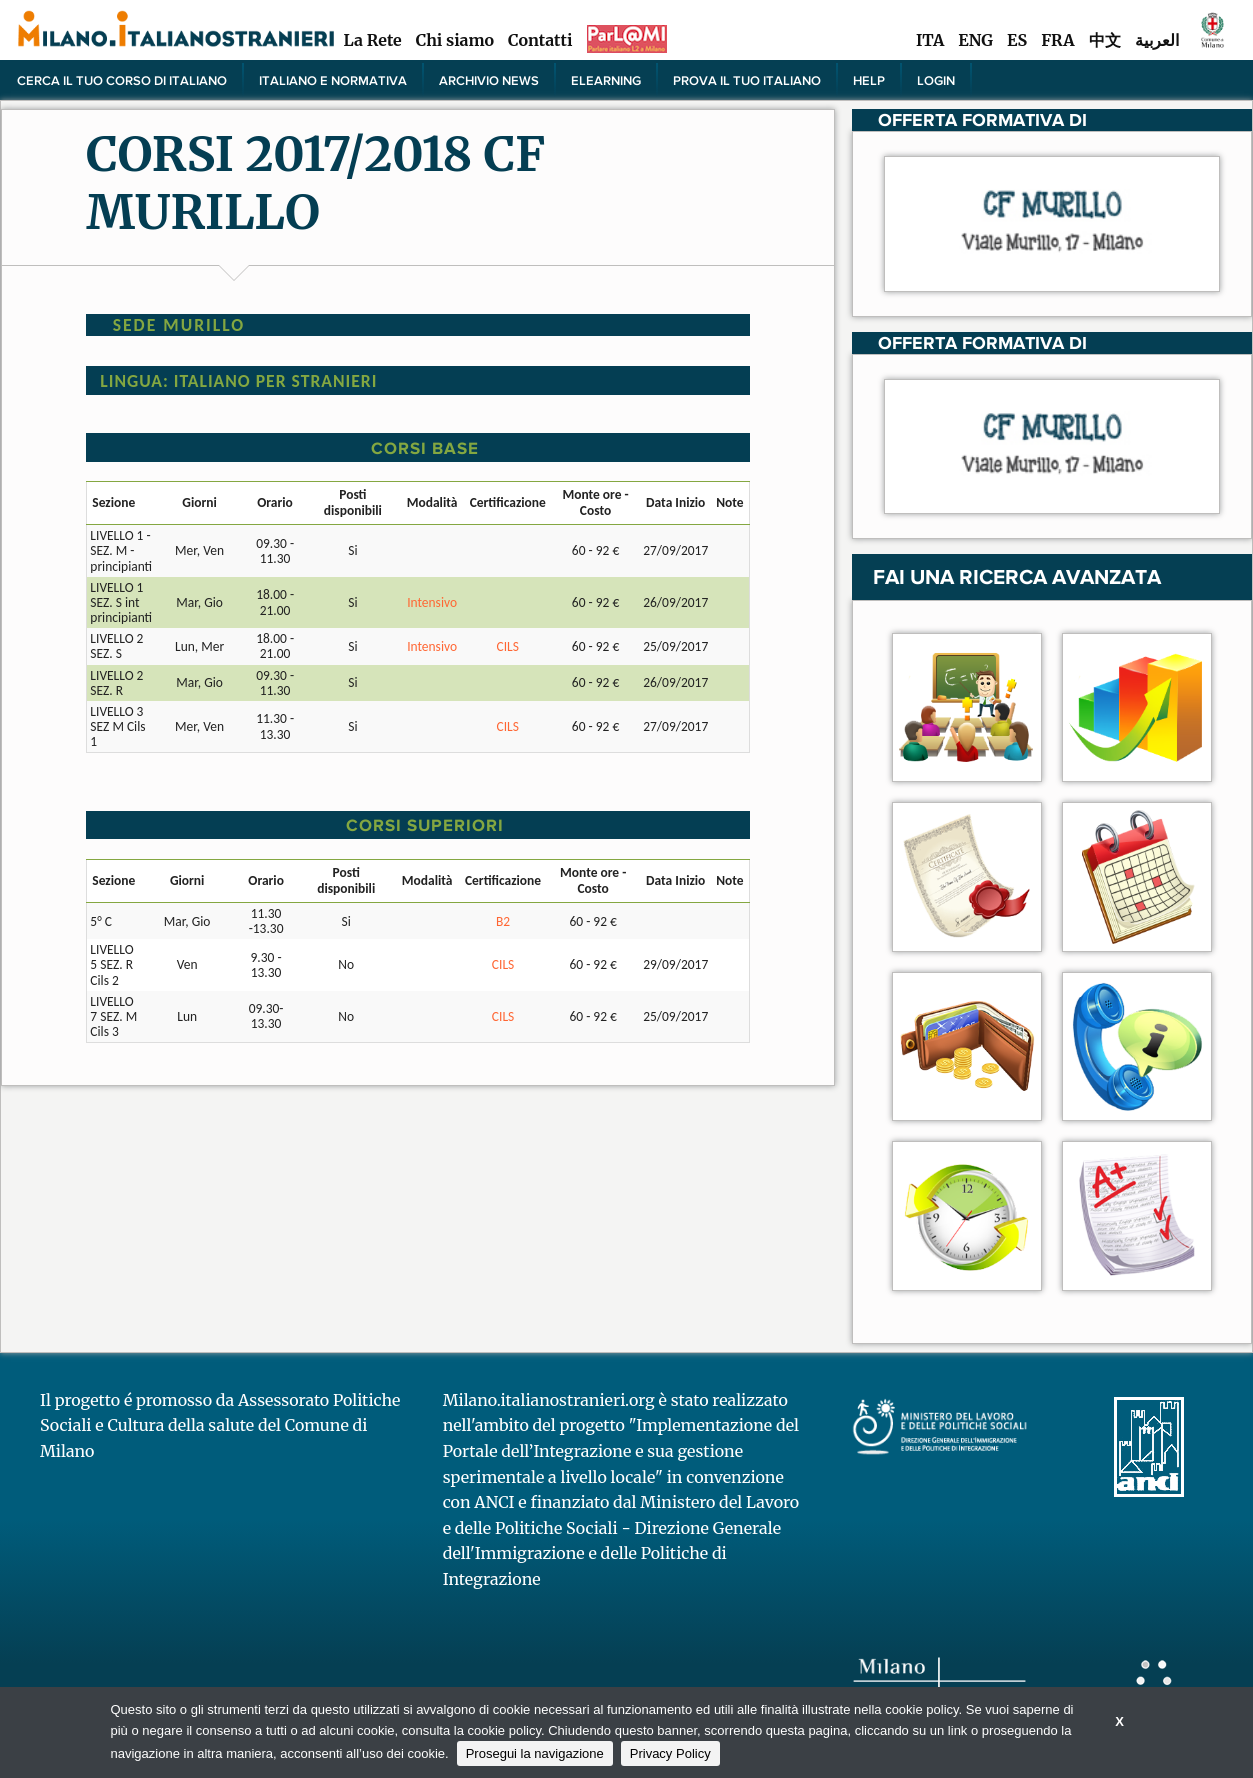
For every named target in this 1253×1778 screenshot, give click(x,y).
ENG (975, 40)
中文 (1105, 40)
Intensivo (432, 602)
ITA (930, 40)
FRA (1057, 40)
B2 (503, 921)
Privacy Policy (670, 1753)
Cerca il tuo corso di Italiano (122, 80)
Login (936, 80)
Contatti (540, 40)
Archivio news (489, 80)
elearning (606, 80)
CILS (508, 646)
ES (1017, 40)
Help (869, 80)
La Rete (372, 40)
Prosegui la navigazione (535, 1753)
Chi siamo (455, 40)
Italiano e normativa (333, 80)
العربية (1157, 40)
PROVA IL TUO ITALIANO (747, 80)
